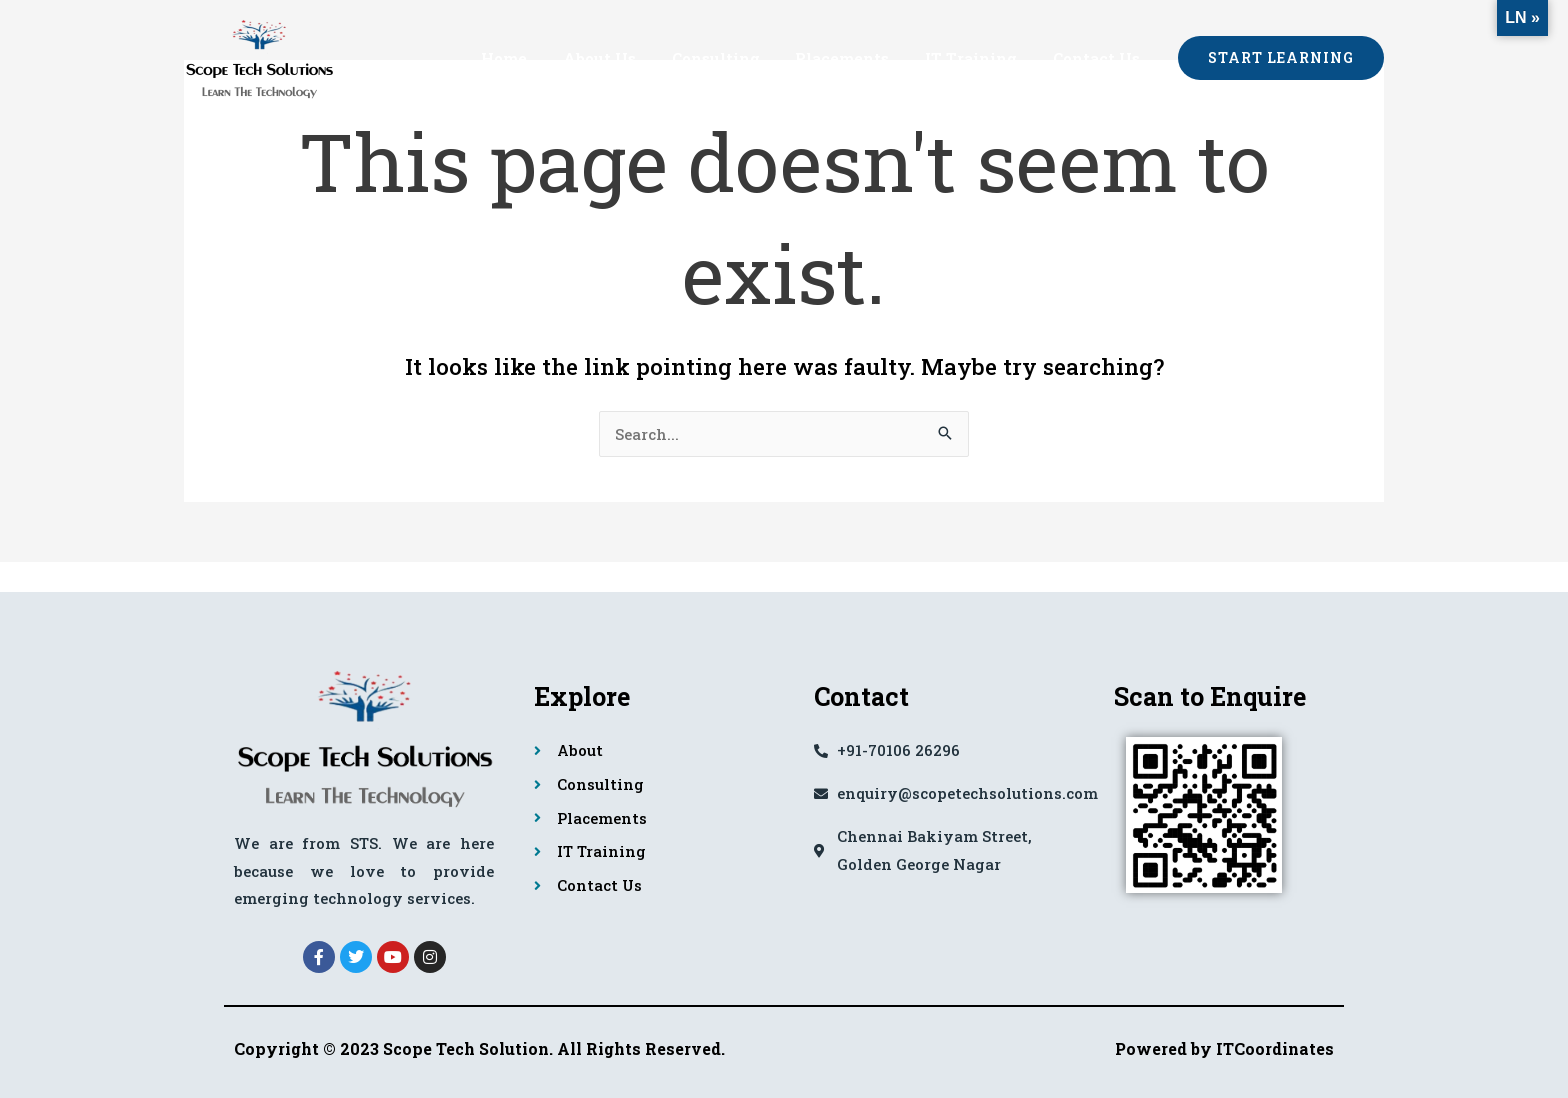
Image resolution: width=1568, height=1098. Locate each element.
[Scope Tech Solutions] (259, 55)
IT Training (980, 58)
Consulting (736, 58)
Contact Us (1099, 58)
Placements (857, 58)
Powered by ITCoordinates (1224, 1048)
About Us (625, 58)
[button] (1281, 58)
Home (536, 58)
